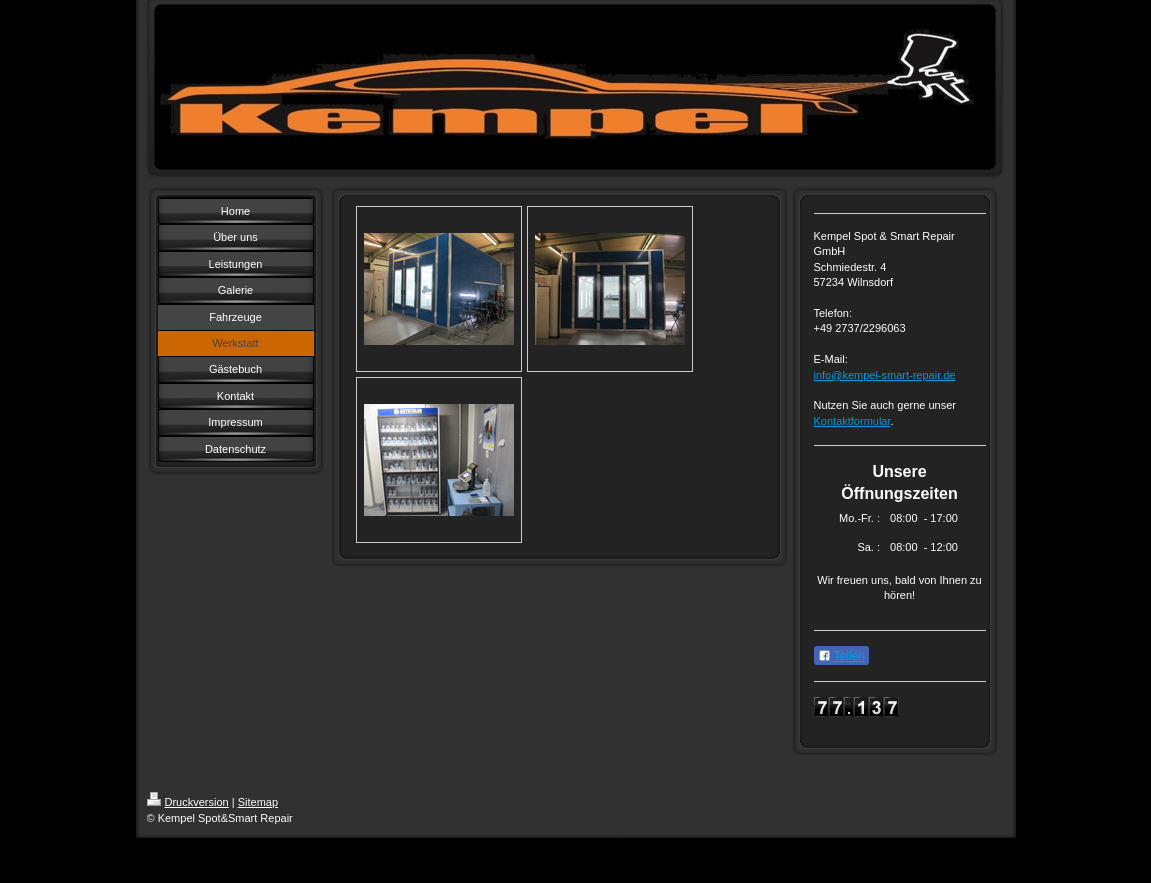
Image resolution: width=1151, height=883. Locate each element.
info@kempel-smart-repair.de (885, 375)
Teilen (841, 656)
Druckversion (188, 802)
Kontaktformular (852, 421)
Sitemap (258, 802)
